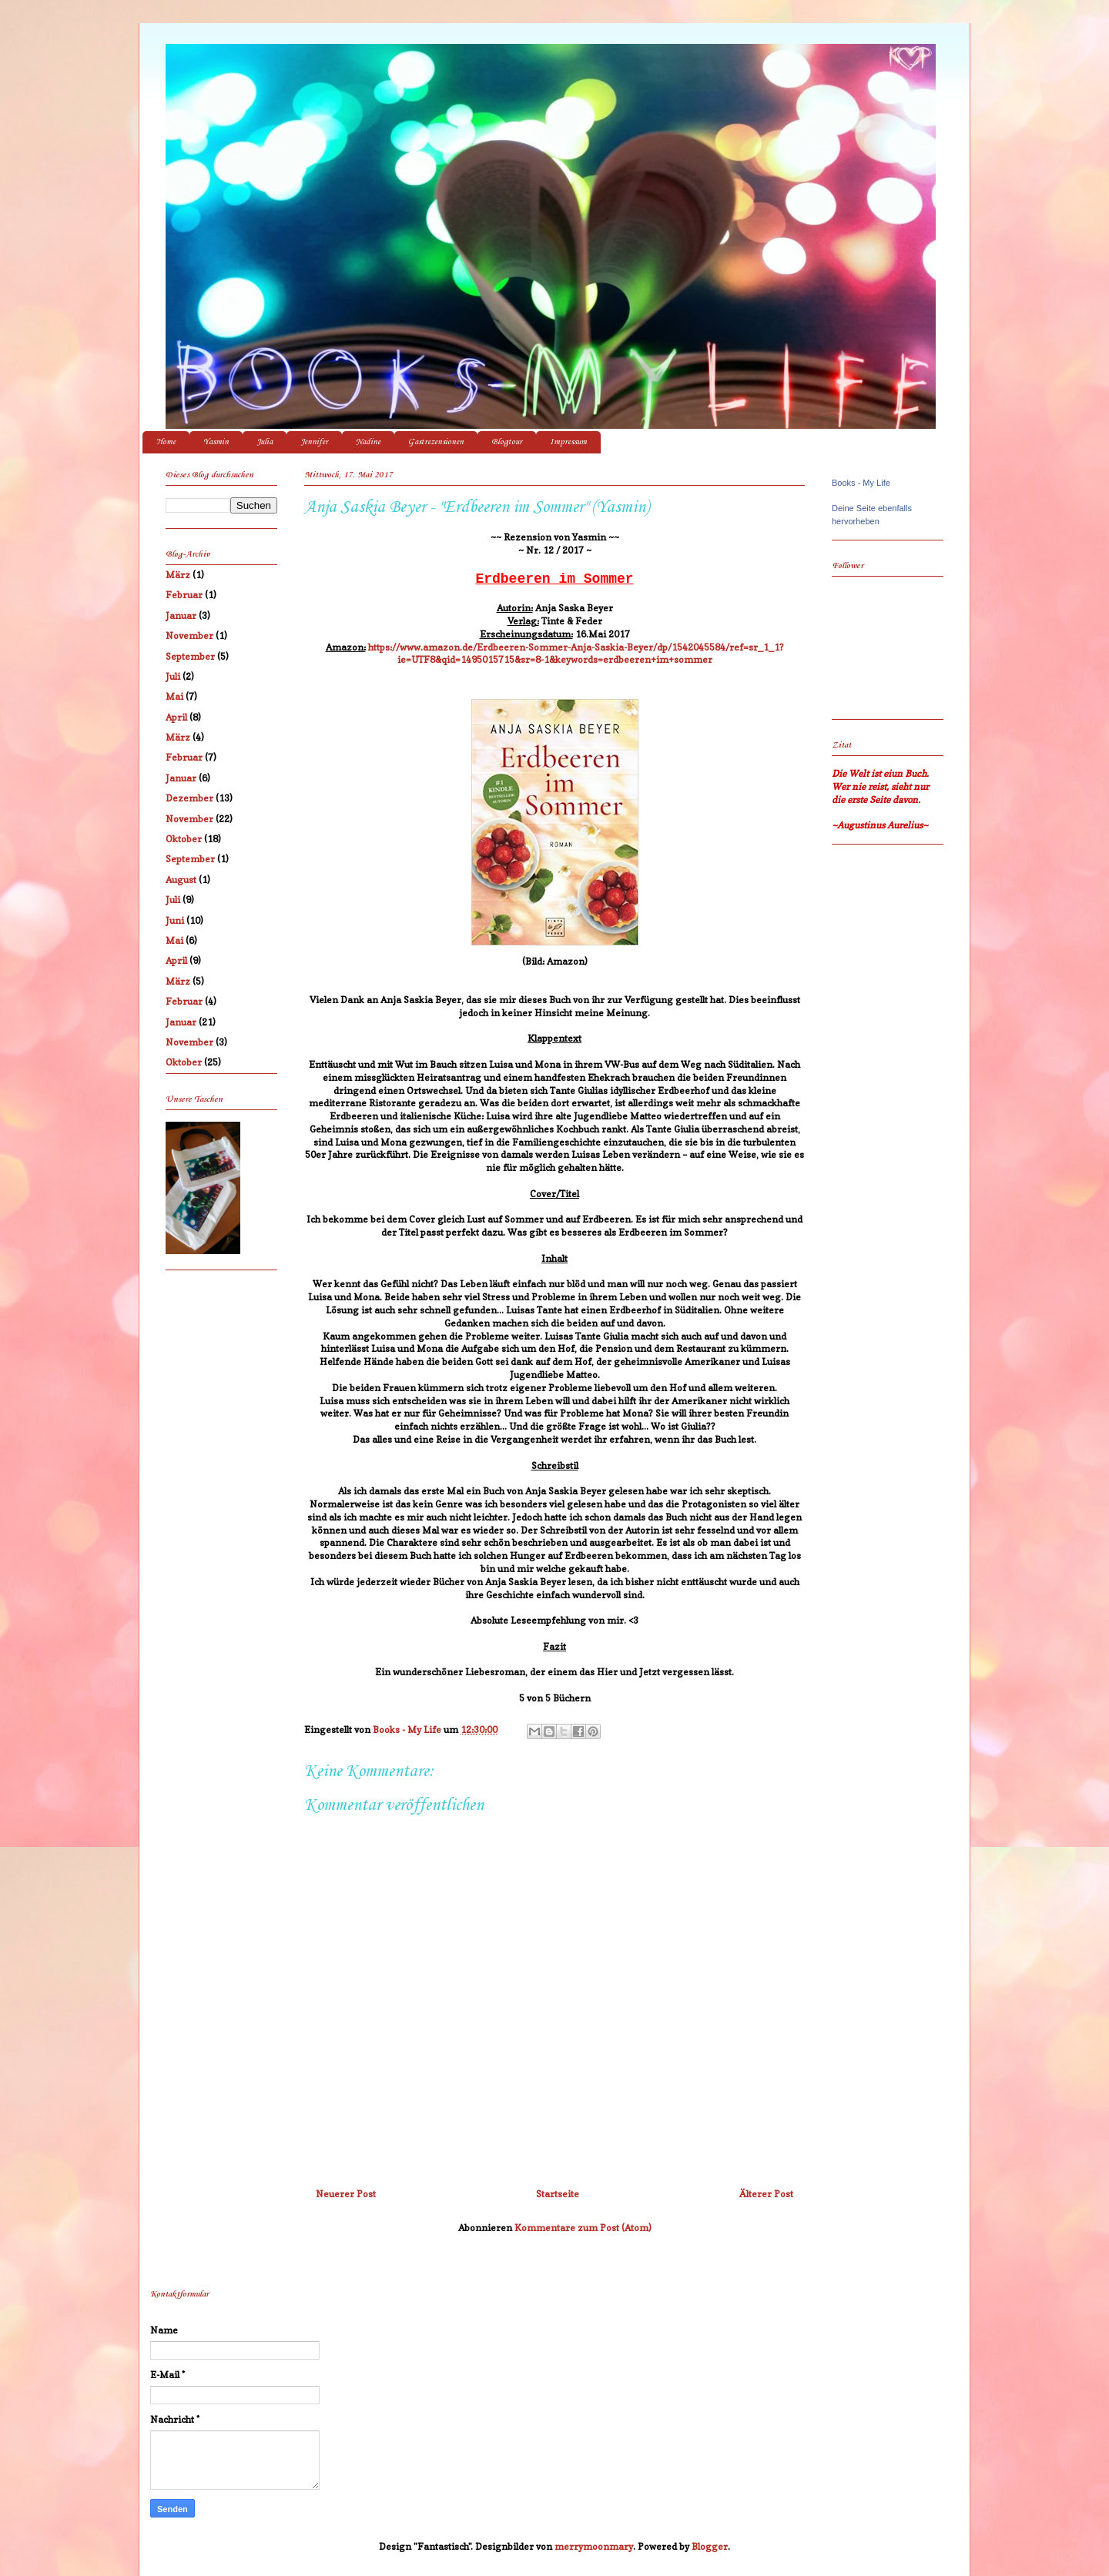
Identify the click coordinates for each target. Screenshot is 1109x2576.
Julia (264, 442)
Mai (174, 696)
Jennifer (314, 442)
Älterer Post (766, 2194)
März (178, 574)
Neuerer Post (346, 2194)
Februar (184, 595)
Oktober (184, 839)
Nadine (368, 442)
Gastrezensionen (436, 442)
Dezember (189, 798)
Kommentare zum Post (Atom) (583, 2227)
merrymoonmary (593, 2546)
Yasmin (216, 442)
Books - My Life (861, 482)
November (189, 635)
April (176, 717)
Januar (181, 615)
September (190, 656)
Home (166, 442)
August (181, 879)
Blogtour (506, 442)
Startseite (557, 2194)
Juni (175, 920)
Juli (173, 676)
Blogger (710, 2546)
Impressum (568, 442)
